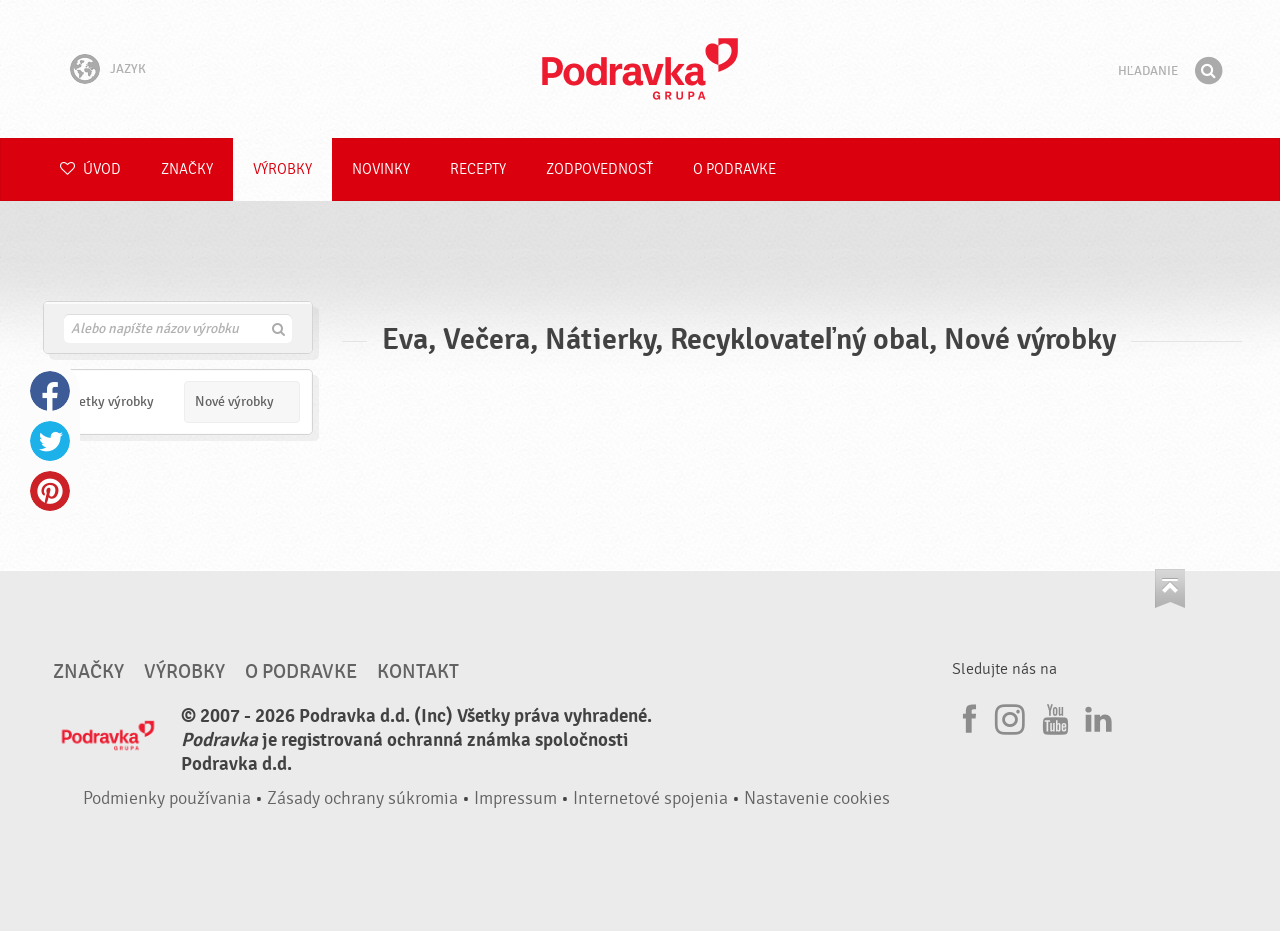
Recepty (478, 169)
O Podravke (734, 169)
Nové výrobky (234, 401)
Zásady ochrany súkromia (362, 798)
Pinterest (50, 491)
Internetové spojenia (650, 798)
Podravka (640, 69)
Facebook (50, 391)
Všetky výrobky (110, 401)
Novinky (381, 169)
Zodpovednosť (599, 169)
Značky (187, 169)
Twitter (50, 441)
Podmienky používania (167, 798)
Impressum (515, 798)
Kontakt (418, 672)
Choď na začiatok (1170, 588)
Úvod (90, 169)
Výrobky (282, 169)
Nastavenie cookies (817, 798)
